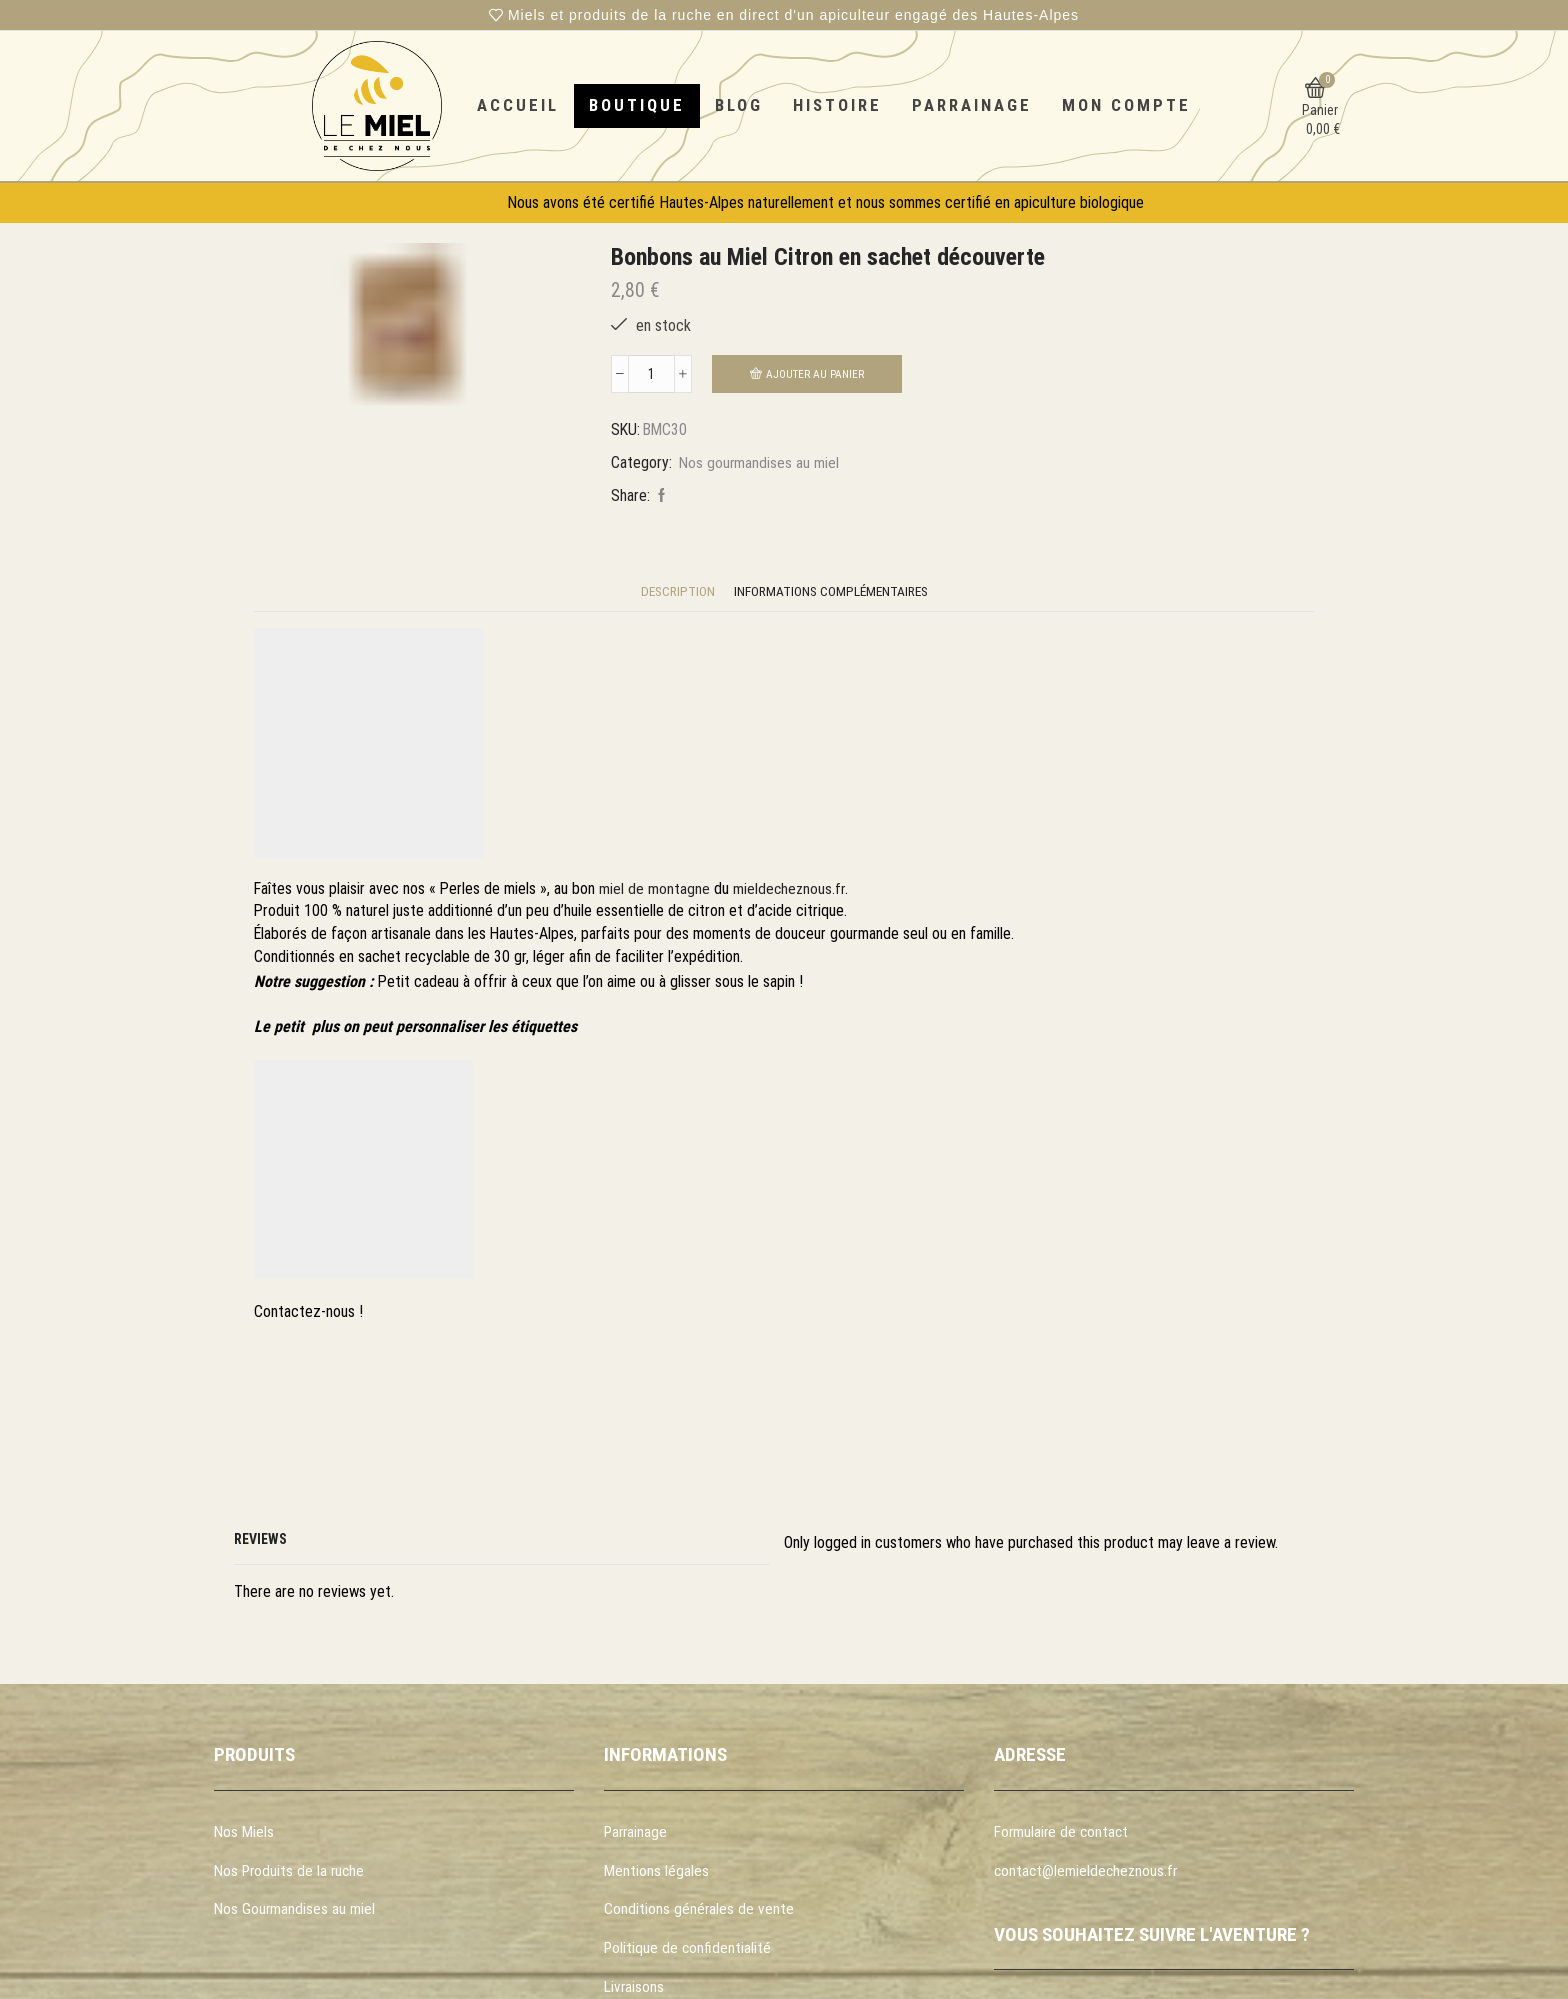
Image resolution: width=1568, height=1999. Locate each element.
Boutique (637, 105)
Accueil (518, 105)
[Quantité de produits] (651, 375)
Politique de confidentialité (688, 1952)
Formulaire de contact (1063, 1833)
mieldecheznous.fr (790, 890)
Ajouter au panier (815, 374)
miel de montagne (654, 890)
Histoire (837, 105)
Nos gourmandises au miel (759, 463)
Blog (739, 105)
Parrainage (972, 105)
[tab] (674, 593)
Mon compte (1126, 105)
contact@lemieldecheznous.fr (1088, 1873)
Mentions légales (656, 1873)
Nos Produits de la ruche (291, 1873)
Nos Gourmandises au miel (295, 1913)
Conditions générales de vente (699, 1913)
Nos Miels (244, 1833)
